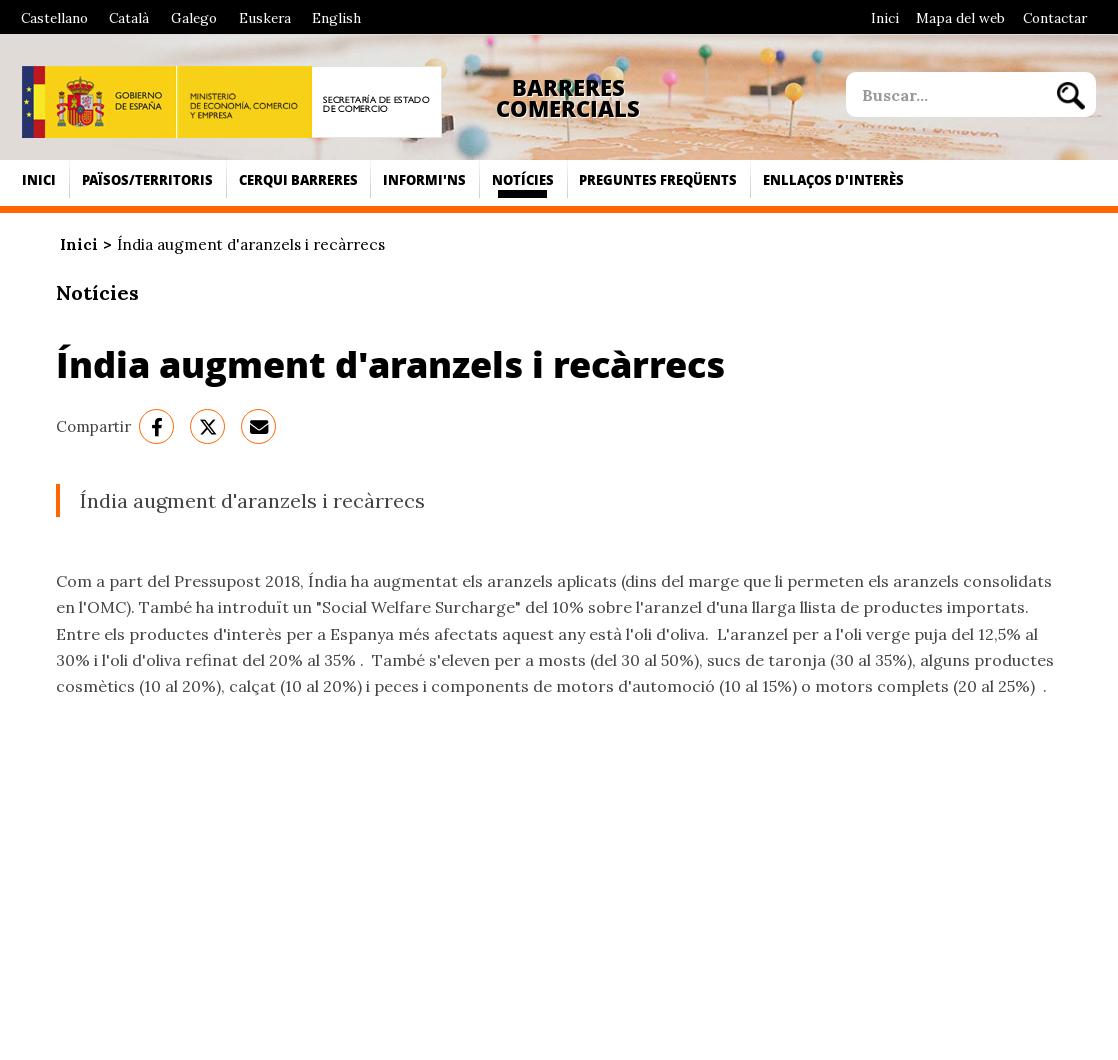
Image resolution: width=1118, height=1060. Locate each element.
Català (129, 18)
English (336, 18)
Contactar (1055, 18)
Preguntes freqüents (658, 180)
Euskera (265, 18)
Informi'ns (424, 180)
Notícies (523, 180)
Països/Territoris (147, 180)
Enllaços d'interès (833, 180)
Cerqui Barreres (298, 180)
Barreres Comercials (568, 98)
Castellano (54, 18)
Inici (885, 18)
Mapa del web (960, 18)
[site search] (946, 94)
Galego (194, 18)
